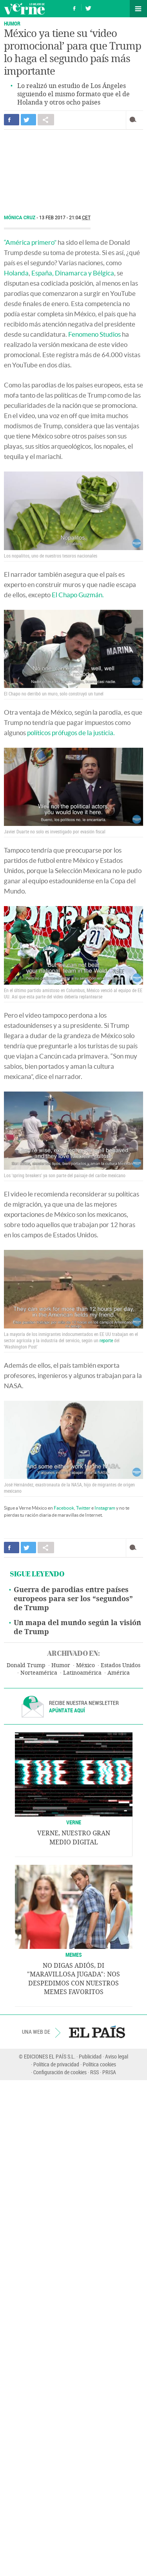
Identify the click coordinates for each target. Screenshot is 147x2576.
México (85, 1665)
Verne (24, 8)
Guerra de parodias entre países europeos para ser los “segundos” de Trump (73, 1598)
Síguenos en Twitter (88, 7)
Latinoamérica (82, 1673)
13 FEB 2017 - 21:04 (65, 217)
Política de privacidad (56, 2064)
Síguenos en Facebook (74, 7)
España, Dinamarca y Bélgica (72, 273)
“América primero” (30, 242)
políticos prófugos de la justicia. (71, 732)
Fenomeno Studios (94, 334)
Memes (73, 1954)
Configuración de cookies (60, 2072)
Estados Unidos (120, 1665)
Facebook (64, 1507)
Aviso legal (116, 2056)
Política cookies (99, 2064)
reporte (106, 1340)
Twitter (83, 1507)
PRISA (109, 2072)
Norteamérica (38, 1673)
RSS (94, 2072)
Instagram (104, 1507)
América (118, 1673)
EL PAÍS (97, 2032)
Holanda (16, 273)
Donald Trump (26, 1665)
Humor (12, 23)
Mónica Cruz (20, 217)
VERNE (73, 1822)
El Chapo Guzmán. (78, 594)
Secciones (138, 8)
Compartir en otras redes (46, 119)
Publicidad (90, 2056)
